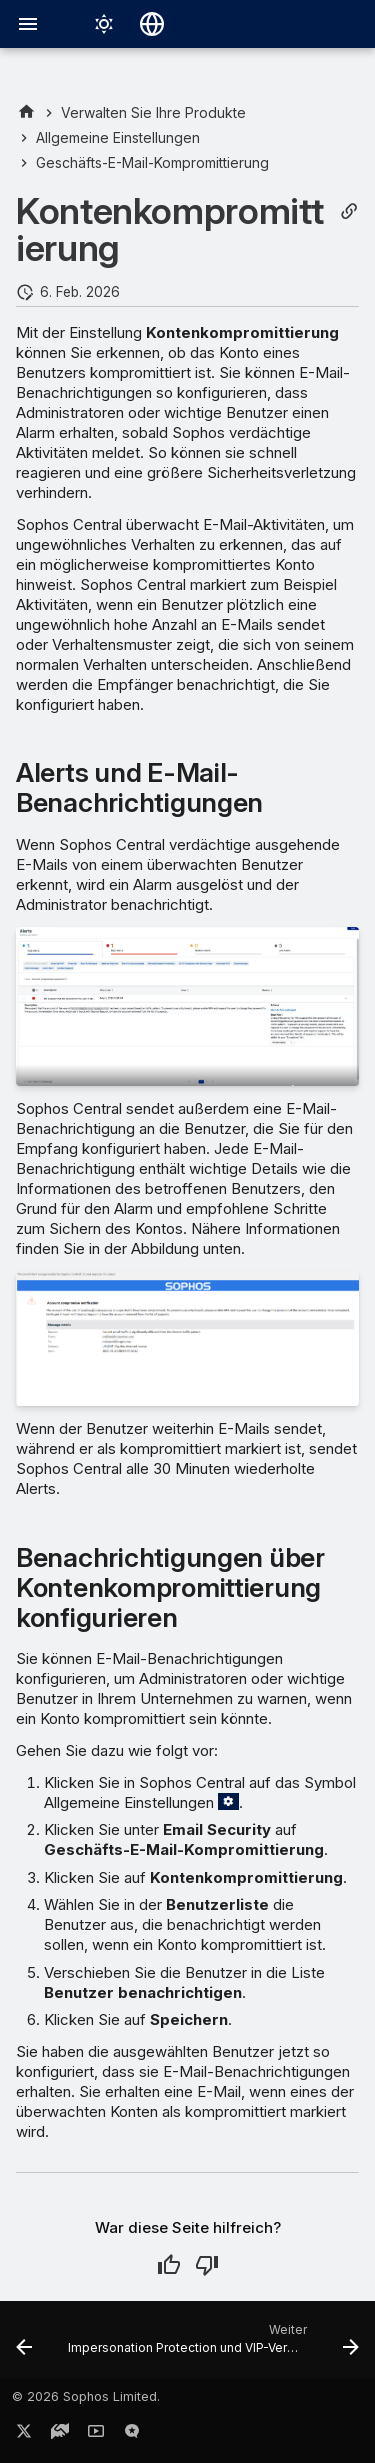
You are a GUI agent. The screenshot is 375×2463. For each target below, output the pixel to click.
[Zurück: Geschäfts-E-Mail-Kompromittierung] (24, 2346)
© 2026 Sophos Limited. (86, 2396)
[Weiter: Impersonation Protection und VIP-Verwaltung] (211, 2346)
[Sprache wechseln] (152, 24)
